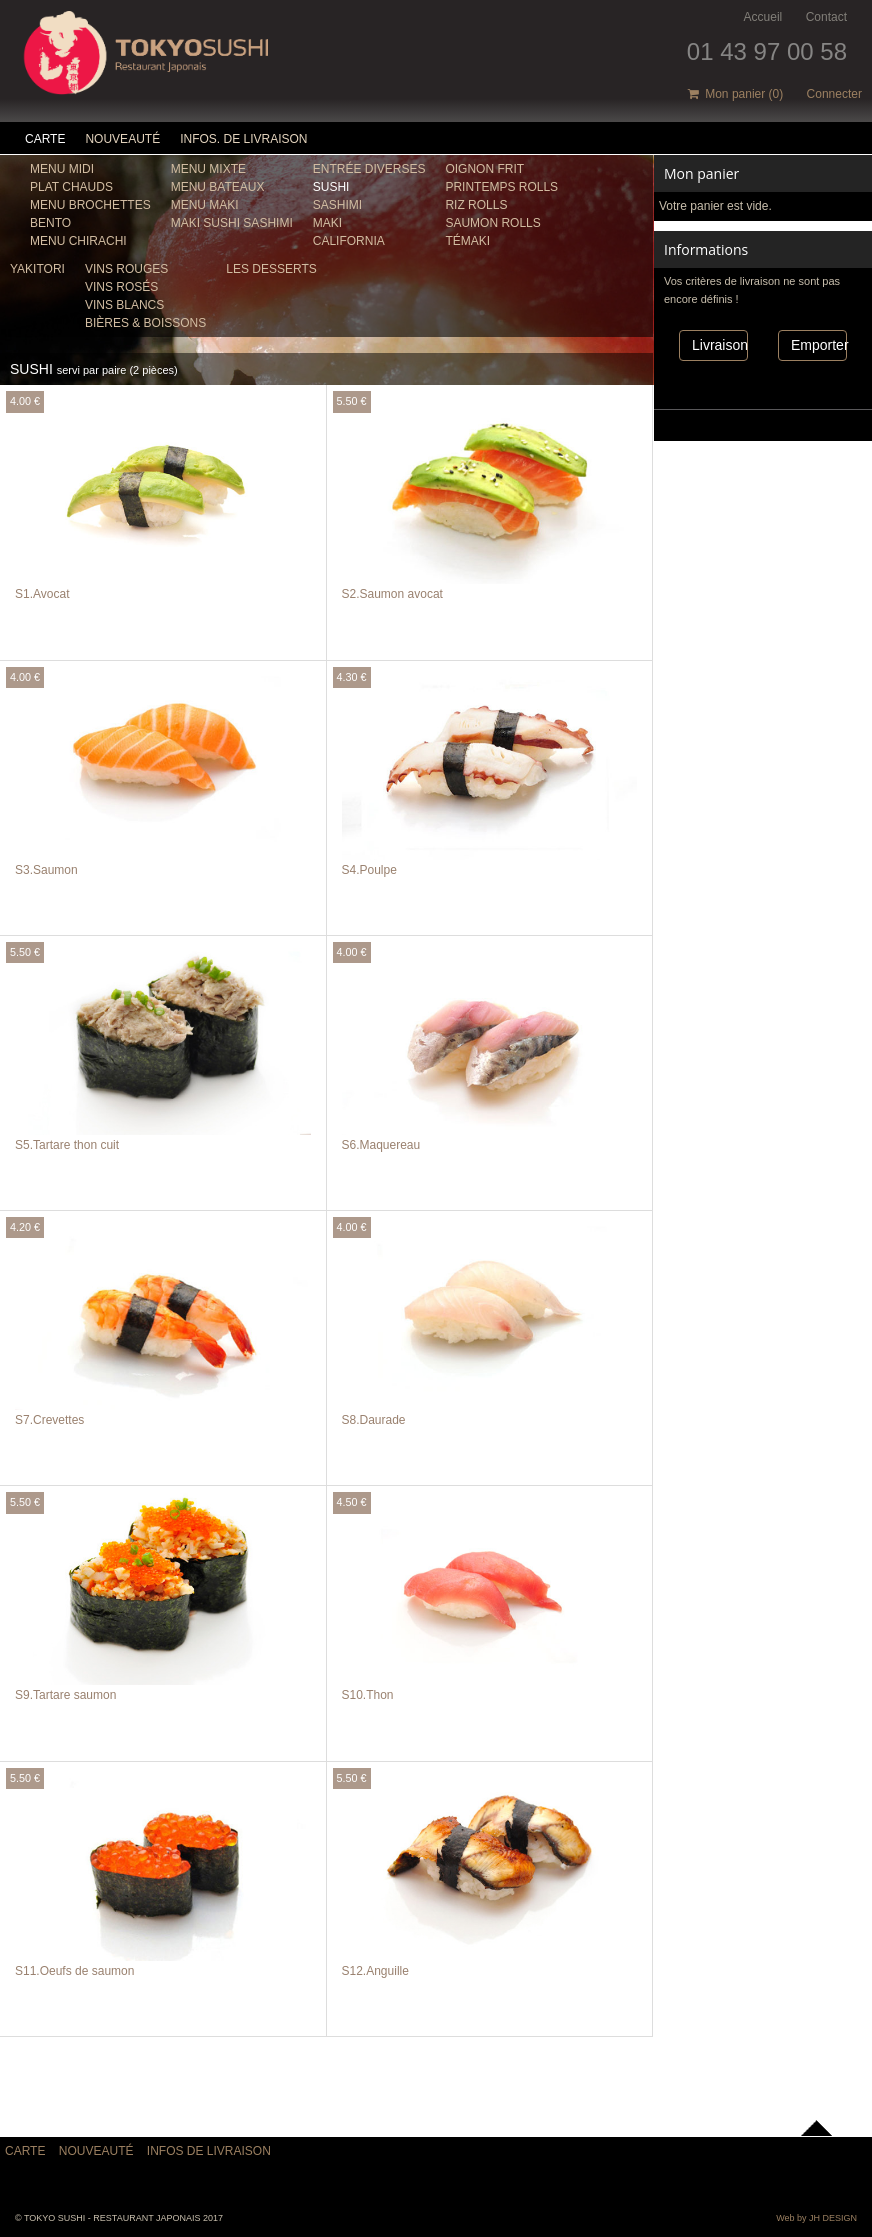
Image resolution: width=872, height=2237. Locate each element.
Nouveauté (122, 139)
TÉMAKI (467, 241)
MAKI (327, 223)
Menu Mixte (208, 169)
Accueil (763, 17)
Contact (826, 17)
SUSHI (331, 187)
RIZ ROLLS (476, 205)
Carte (45, 139)
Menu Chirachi (78, 241)
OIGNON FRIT (484, 169)
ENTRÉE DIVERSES (369, 169)
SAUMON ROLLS (492, 223)
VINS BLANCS (124, 305)
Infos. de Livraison (243, 139)
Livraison (720, 345)
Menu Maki (205, 205)
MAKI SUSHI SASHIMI (232, 223)
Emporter (819, 345)
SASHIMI (337, 205)
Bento (50, 223)
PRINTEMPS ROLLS (501, 187)
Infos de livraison (209, 2151)
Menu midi (62, 169)
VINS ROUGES (126, 269)
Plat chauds (71, 187)
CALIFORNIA (349, 241)
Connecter (834, 94)
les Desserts (271, 269)
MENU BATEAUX (218, 187)
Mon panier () (736, 94)
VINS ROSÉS (121, 287)
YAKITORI (37, 269)
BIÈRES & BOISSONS (145, 323)
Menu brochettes (90, 205)
